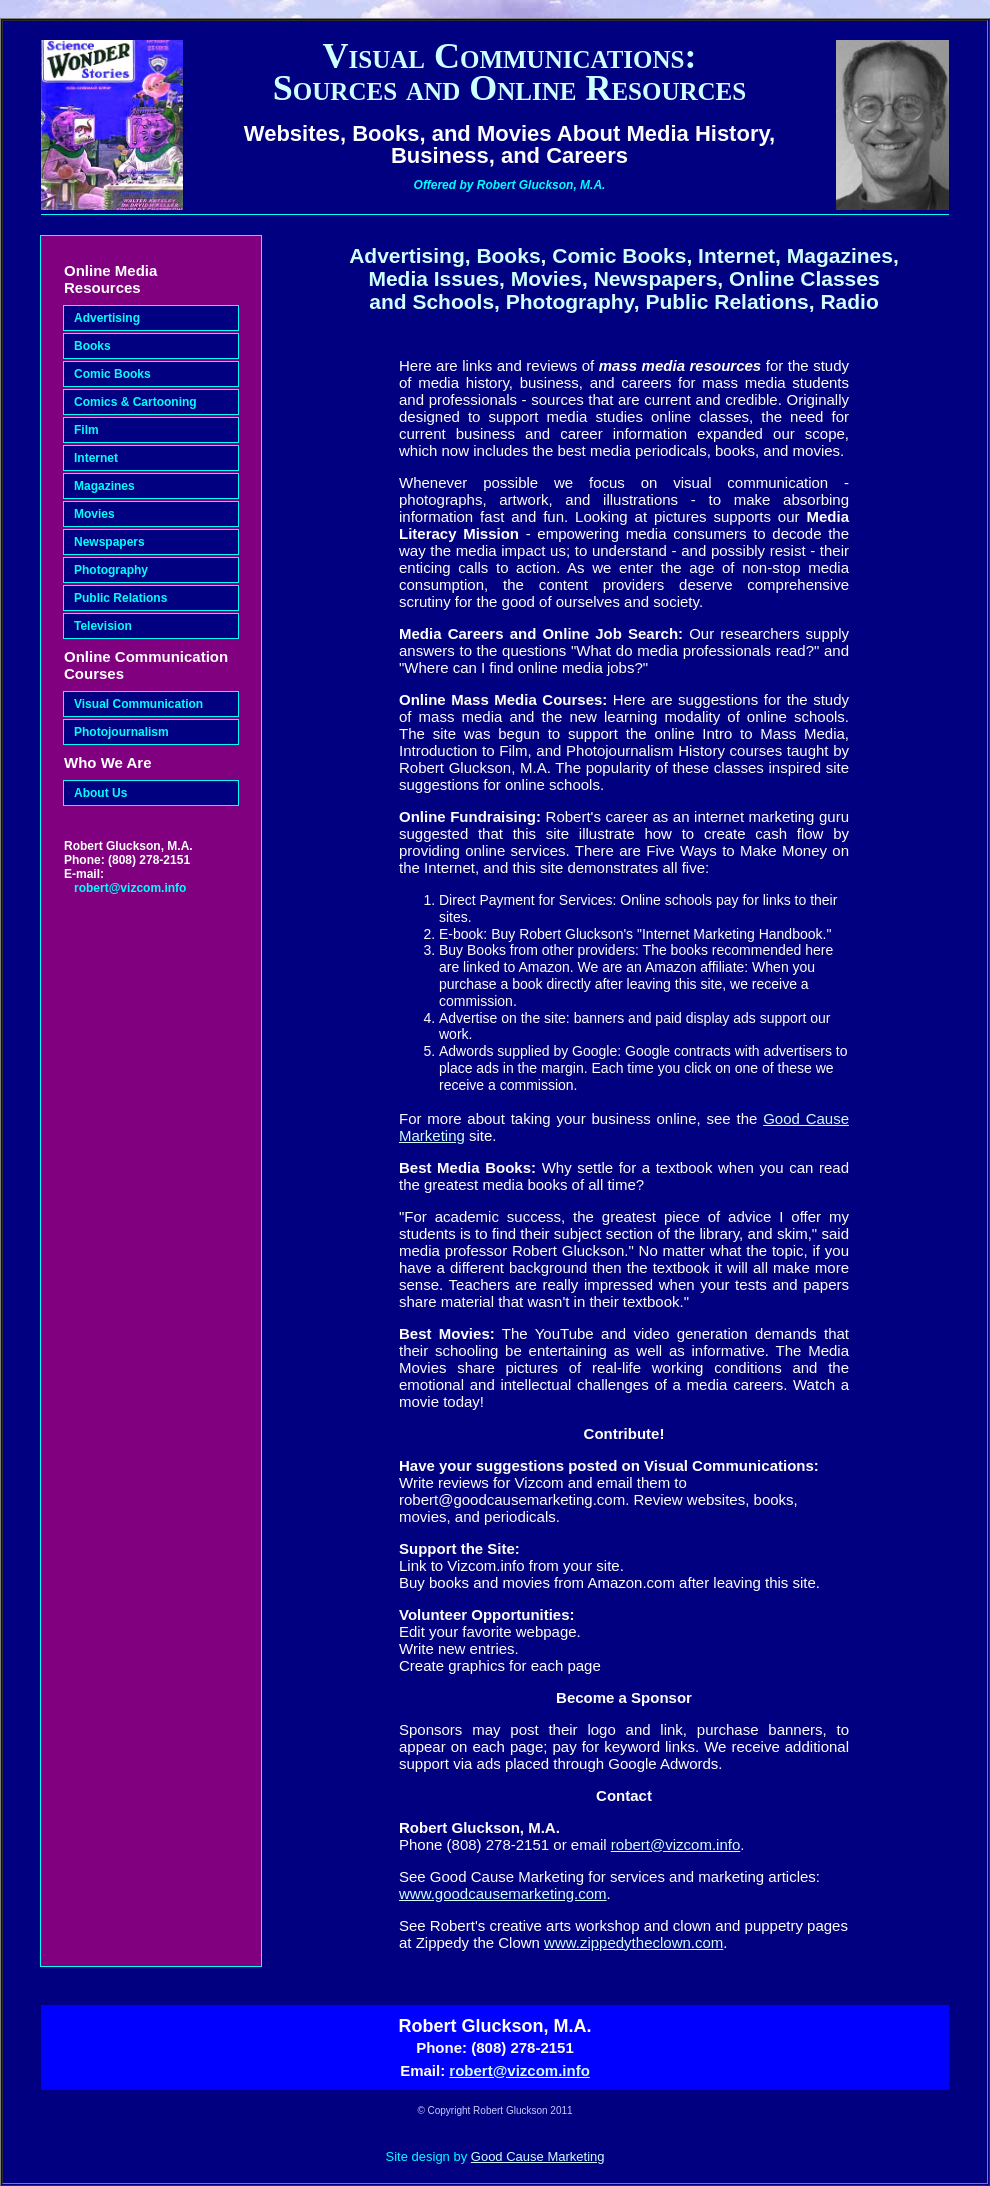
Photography (111, 570)
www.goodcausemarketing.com (503, 1893)
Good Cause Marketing (538, 2156)
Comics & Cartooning (135, 402)
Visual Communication (138, 704)
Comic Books (112, 374)
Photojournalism (121, 732)
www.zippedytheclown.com (633, 1942)
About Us (100, 793)
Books (92, 346)
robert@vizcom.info (125, 888)
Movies (94, 514)
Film (86, 430)
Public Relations (120, 598)
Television (103, 626)
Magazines (104, 486)
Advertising (107, 318)
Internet (96, 458)
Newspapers (109, 542)
